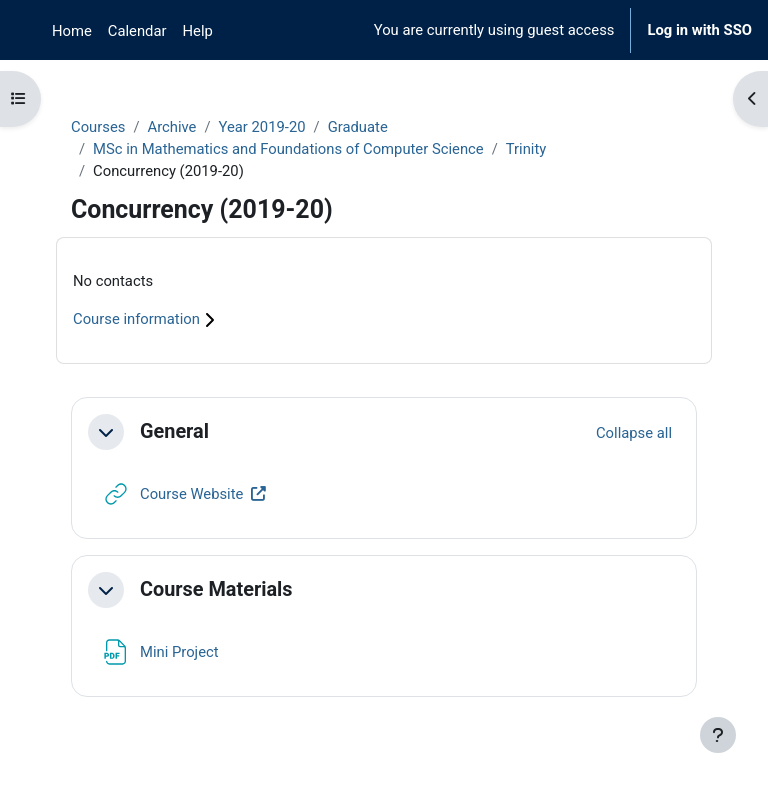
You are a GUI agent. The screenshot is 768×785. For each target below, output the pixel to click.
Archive (171, 127)
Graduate (358, 127)
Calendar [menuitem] (137, 31)
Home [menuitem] (72, 31)
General (174, 431)
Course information (146, 319)
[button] (106, 432)
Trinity (526, 149)
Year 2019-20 (262, 127)
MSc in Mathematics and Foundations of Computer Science (288, 149)
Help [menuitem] (198, 31)
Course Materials (216, 589)
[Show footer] (718, 735)
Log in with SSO (699, 30)
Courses (98, 127)
